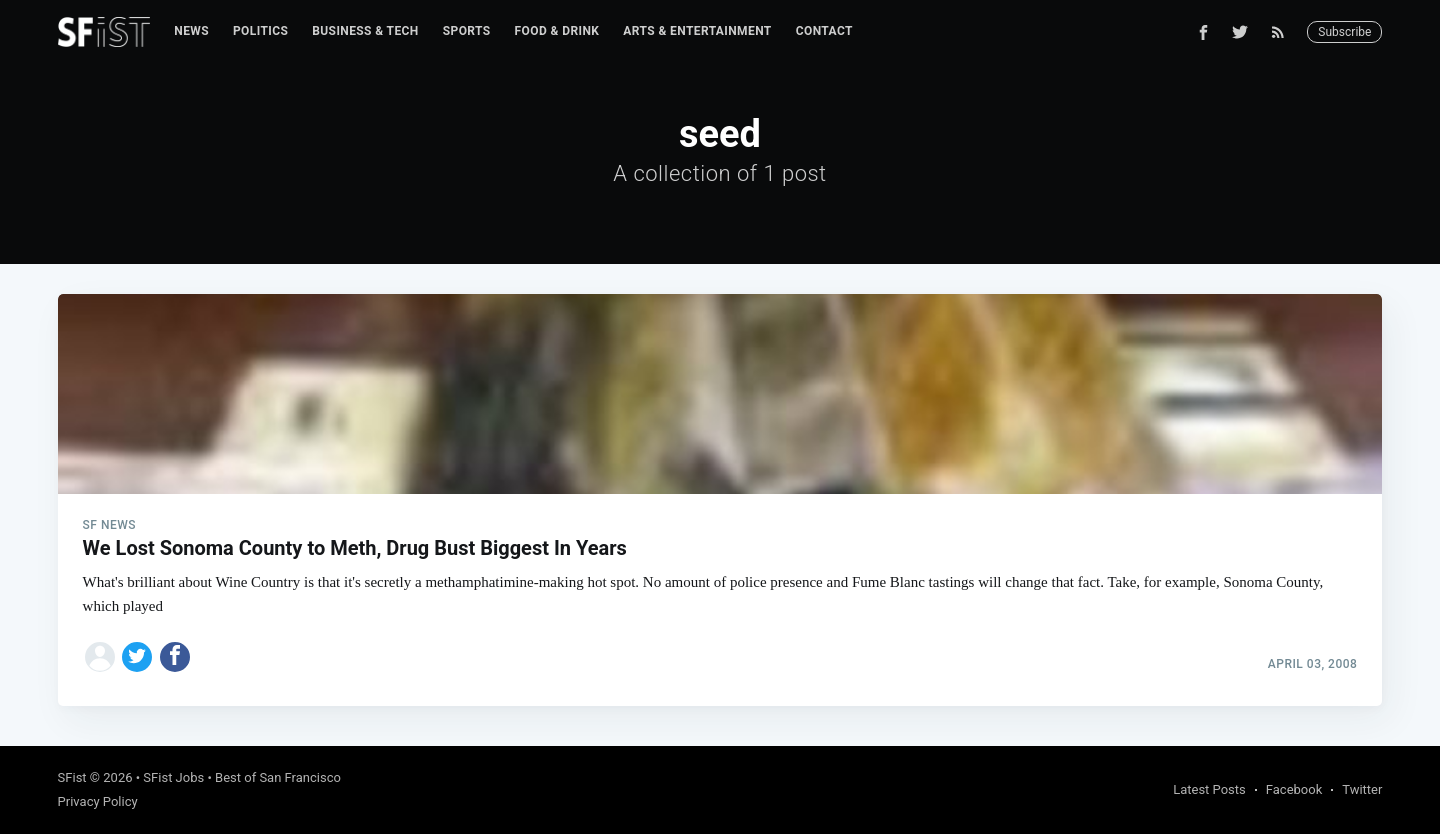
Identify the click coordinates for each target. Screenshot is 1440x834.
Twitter (1362, 789)
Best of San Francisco (278, 777)
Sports (467, 31)
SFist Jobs (173, 777)
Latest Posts (1209, 789)
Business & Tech (365, 31)
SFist (72, 777)
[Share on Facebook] (175, 657)
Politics (260, 31)
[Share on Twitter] (137, 657)
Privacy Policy (98, 801)
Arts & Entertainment (697, 31)
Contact (824, 31)
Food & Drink (557, 31)
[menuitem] (191, 31)
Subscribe (1344, 32)
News (191, 31)
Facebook (1294, 789)
